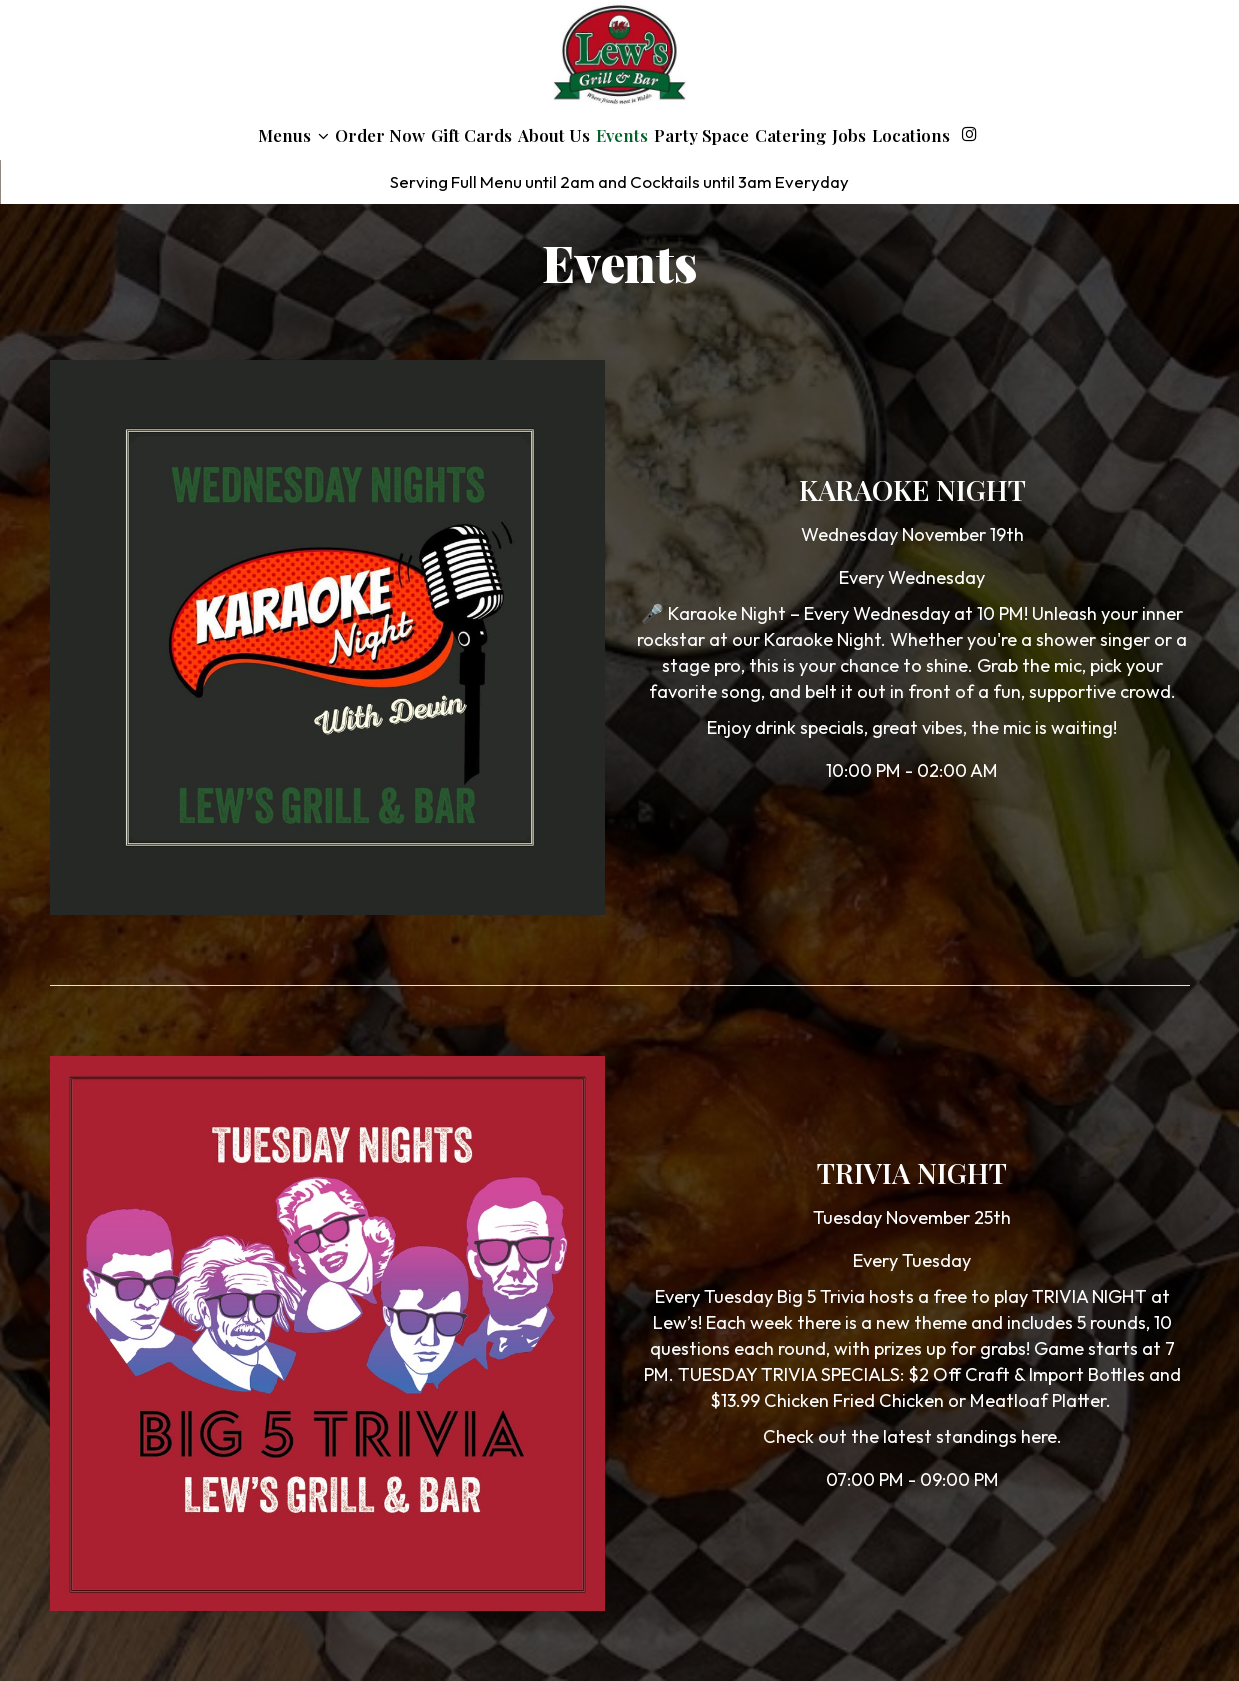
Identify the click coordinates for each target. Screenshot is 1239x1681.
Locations (911, 135)
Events (622, 135)
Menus (293, 135)
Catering (790, 135)
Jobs (849, 135)
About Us (554, 135)
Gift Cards (471, 135)
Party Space (701, 135)
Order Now (380, 135)
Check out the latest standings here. (912, 1436)
